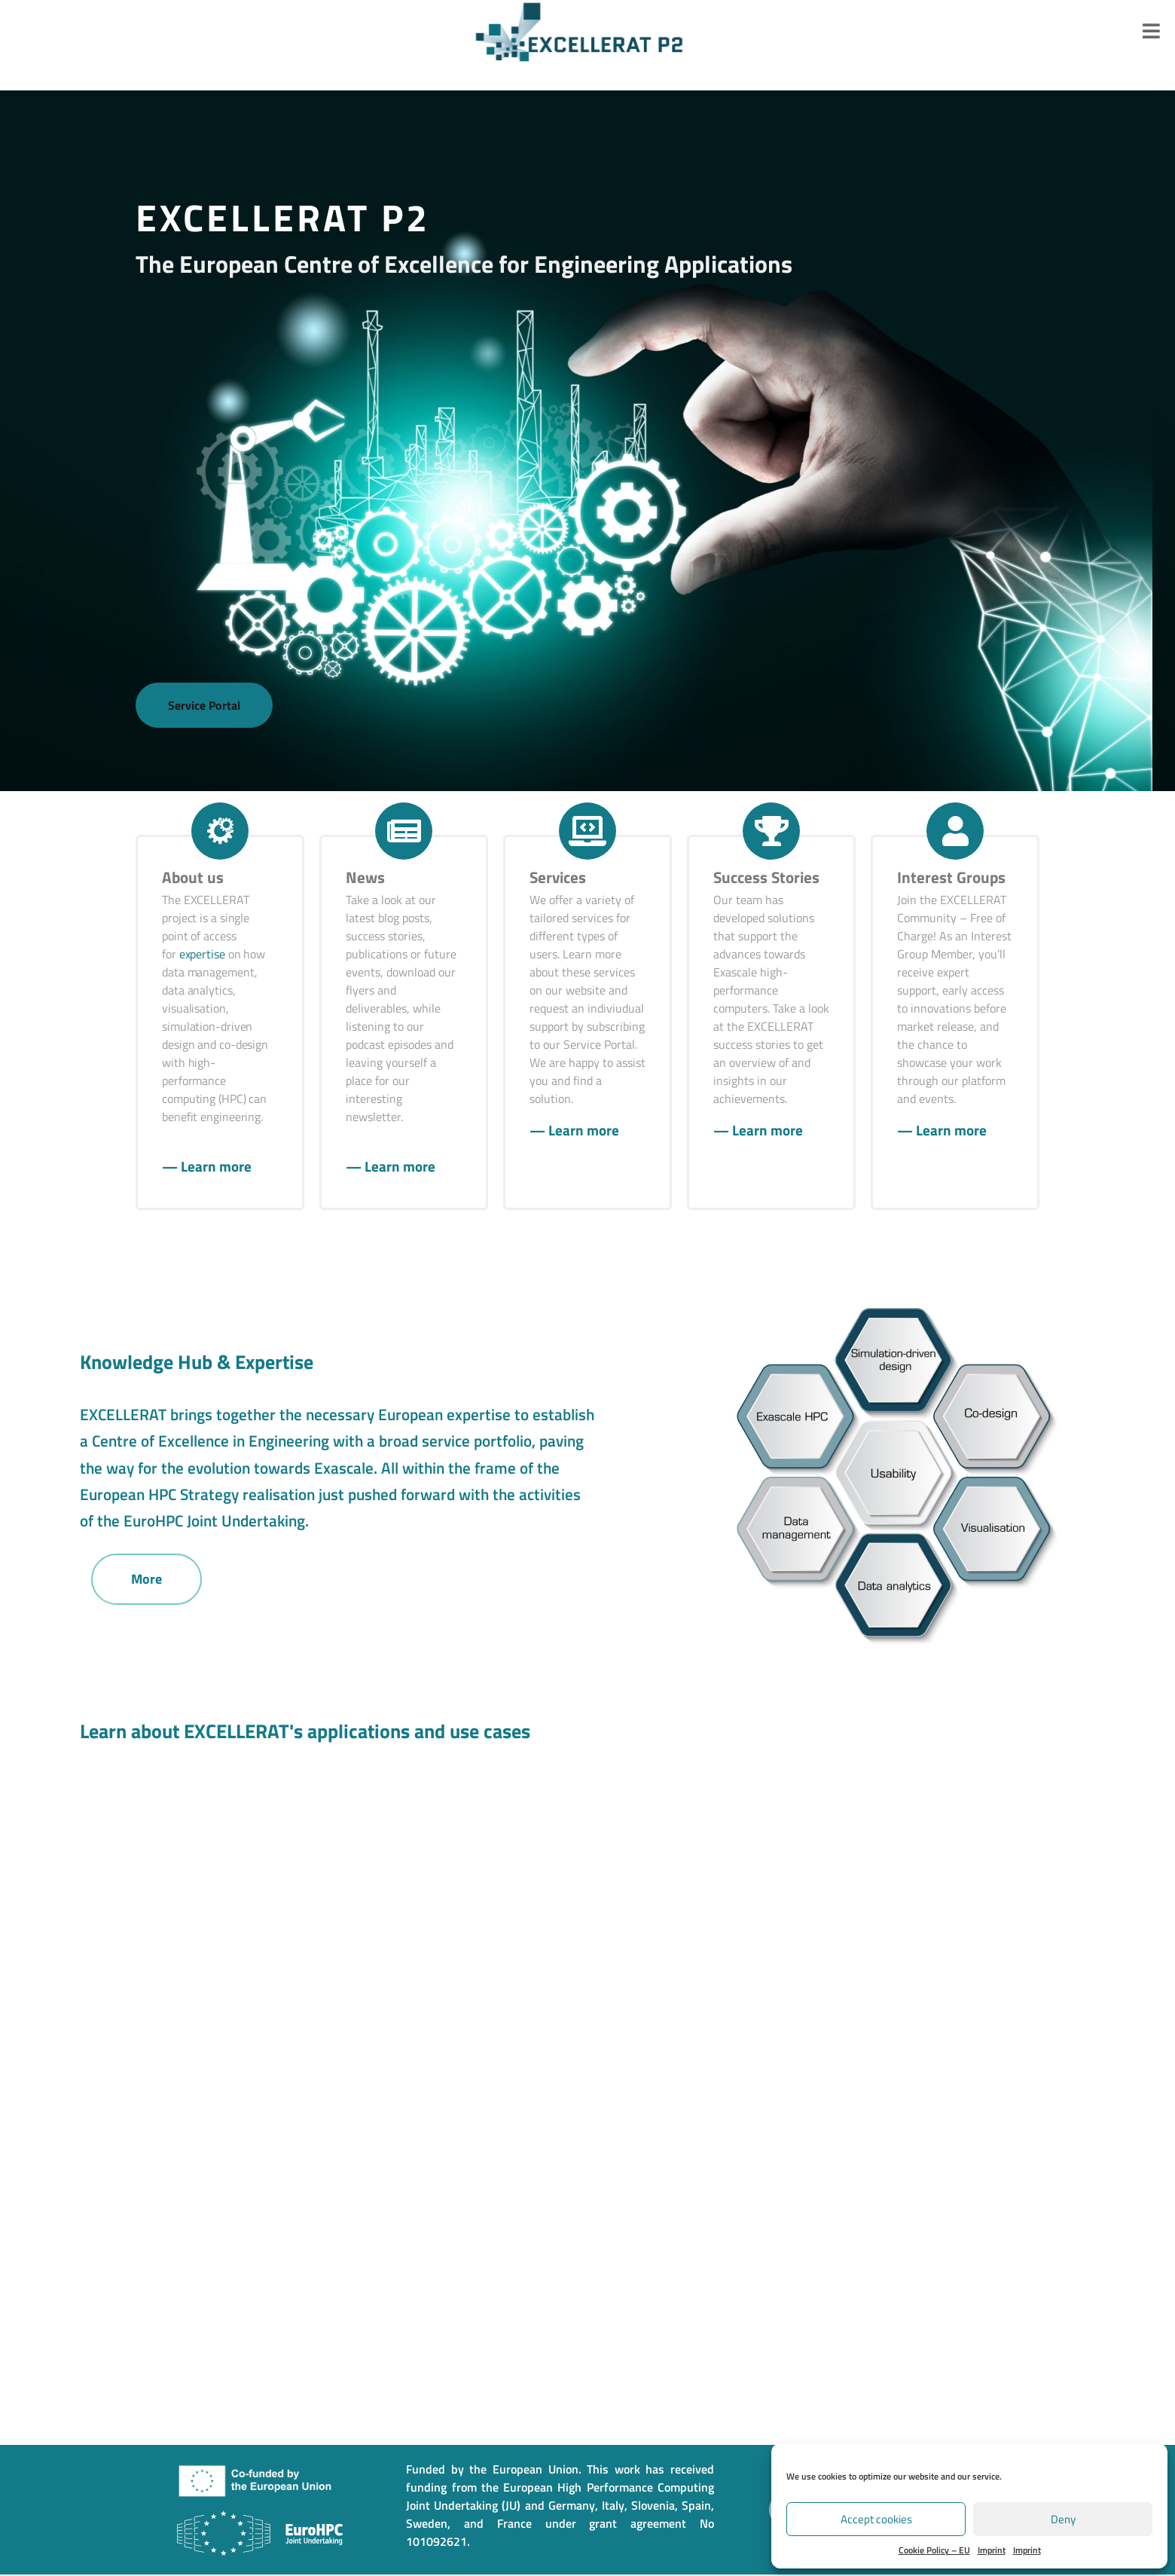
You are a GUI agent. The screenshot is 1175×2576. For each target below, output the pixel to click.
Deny (1063, 2519)
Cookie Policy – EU (934, 2550)
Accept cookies (876, 2519)
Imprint (992, 2550)
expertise (202, 955)
